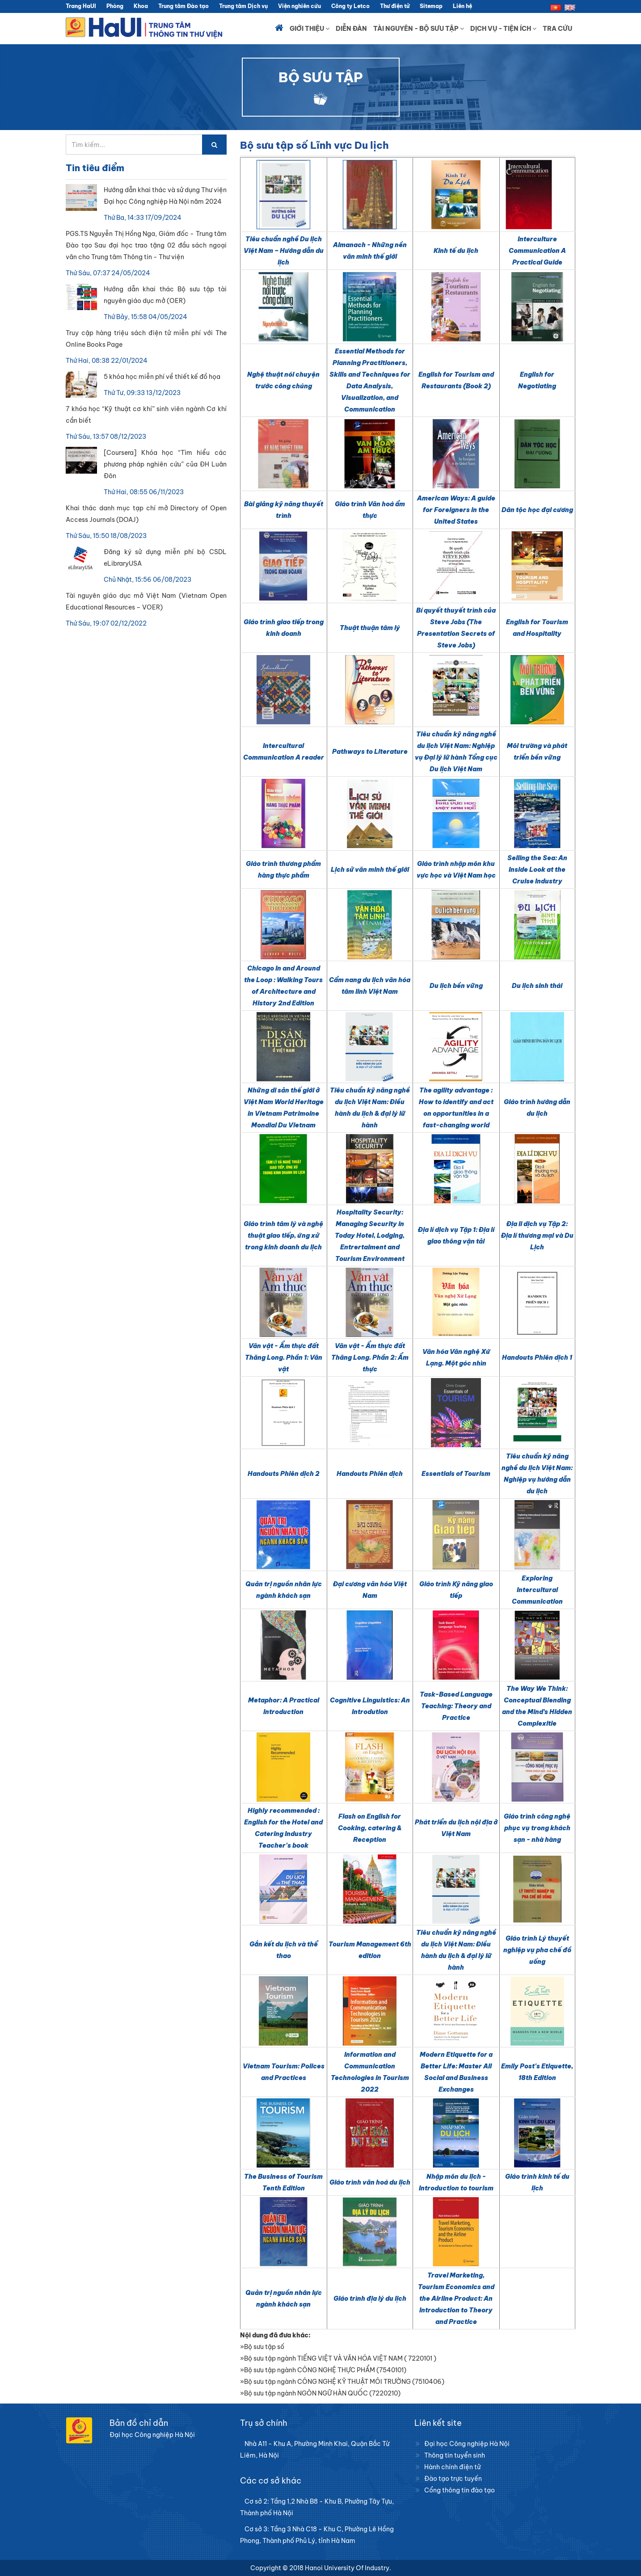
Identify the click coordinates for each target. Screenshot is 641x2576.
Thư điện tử (394, 6)
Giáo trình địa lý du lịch (369, 2298)
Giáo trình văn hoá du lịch (369, 2182)
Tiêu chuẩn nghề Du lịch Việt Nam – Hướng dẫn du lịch (284, 250)
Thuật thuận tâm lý (370, 628)
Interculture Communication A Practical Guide (537, 250)
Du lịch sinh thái (537, 986)
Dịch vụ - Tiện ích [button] (503, 29)
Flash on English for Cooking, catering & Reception (369, 1828)
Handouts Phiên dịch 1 (537, 1357)
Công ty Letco (350, 6)
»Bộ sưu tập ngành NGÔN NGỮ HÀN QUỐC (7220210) (320, 2393)
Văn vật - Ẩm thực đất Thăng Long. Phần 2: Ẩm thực (370, 1357)
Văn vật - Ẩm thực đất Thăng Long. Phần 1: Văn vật (283, 1357)
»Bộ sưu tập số (262, 2347)
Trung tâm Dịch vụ (243, 6)
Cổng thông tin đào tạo (459, 2490)
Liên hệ (462, 6)
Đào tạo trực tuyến (453, 2479)
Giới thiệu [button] (309, 29)
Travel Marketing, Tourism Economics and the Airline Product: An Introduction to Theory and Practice (456, 2298)
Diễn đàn (351, 29)
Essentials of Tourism (456, 1474)
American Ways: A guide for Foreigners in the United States (456, 509)
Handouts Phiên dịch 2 (284, 1474)
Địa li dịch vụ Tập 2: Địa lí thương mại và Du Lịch (537, 1235)
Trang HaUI (81, 6)
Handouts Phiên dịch (370, 1474)
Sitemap (431, 6)
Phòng (114, 6)
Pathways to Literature (370, 752)
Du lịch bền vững (456, 986)
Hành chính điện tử (452, 2467)
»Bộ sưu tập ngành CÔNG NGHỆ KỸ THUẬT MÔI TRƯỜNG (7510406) (342, 2382)
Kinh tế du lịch (456, 251)
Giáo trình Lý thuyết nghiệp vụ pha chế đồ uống (537, 1950)
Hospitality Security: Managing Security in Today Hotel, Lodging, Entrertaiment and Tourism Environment (370, 1235)
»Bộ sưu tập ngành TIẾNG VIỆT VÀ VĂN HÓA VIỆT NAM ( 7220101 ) (338, 2358)
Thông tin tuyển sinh (454, 2455)
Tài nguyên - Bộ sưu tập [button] (418, 29)
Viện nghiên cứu (299, 6)
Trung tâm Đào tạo (183, 6)
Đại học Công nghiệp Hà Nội (467, 2444)
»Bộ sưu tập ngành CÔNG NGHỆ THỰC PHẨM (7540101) (323, 2370)
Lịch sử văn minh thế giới (370, 870)
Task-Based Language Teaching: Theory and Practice (456, 1706)
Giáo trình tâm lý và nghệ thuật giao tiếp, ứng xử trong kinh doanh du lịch (283, 1235)
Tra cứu (557, 29)
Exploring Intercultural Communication (537, 1589)
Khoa (141, 6)
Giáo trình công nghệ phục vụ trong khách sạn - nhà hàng (537, 1828)
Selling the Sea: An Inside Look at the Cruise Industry (537, 869)
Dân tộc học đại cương (537, 510)
